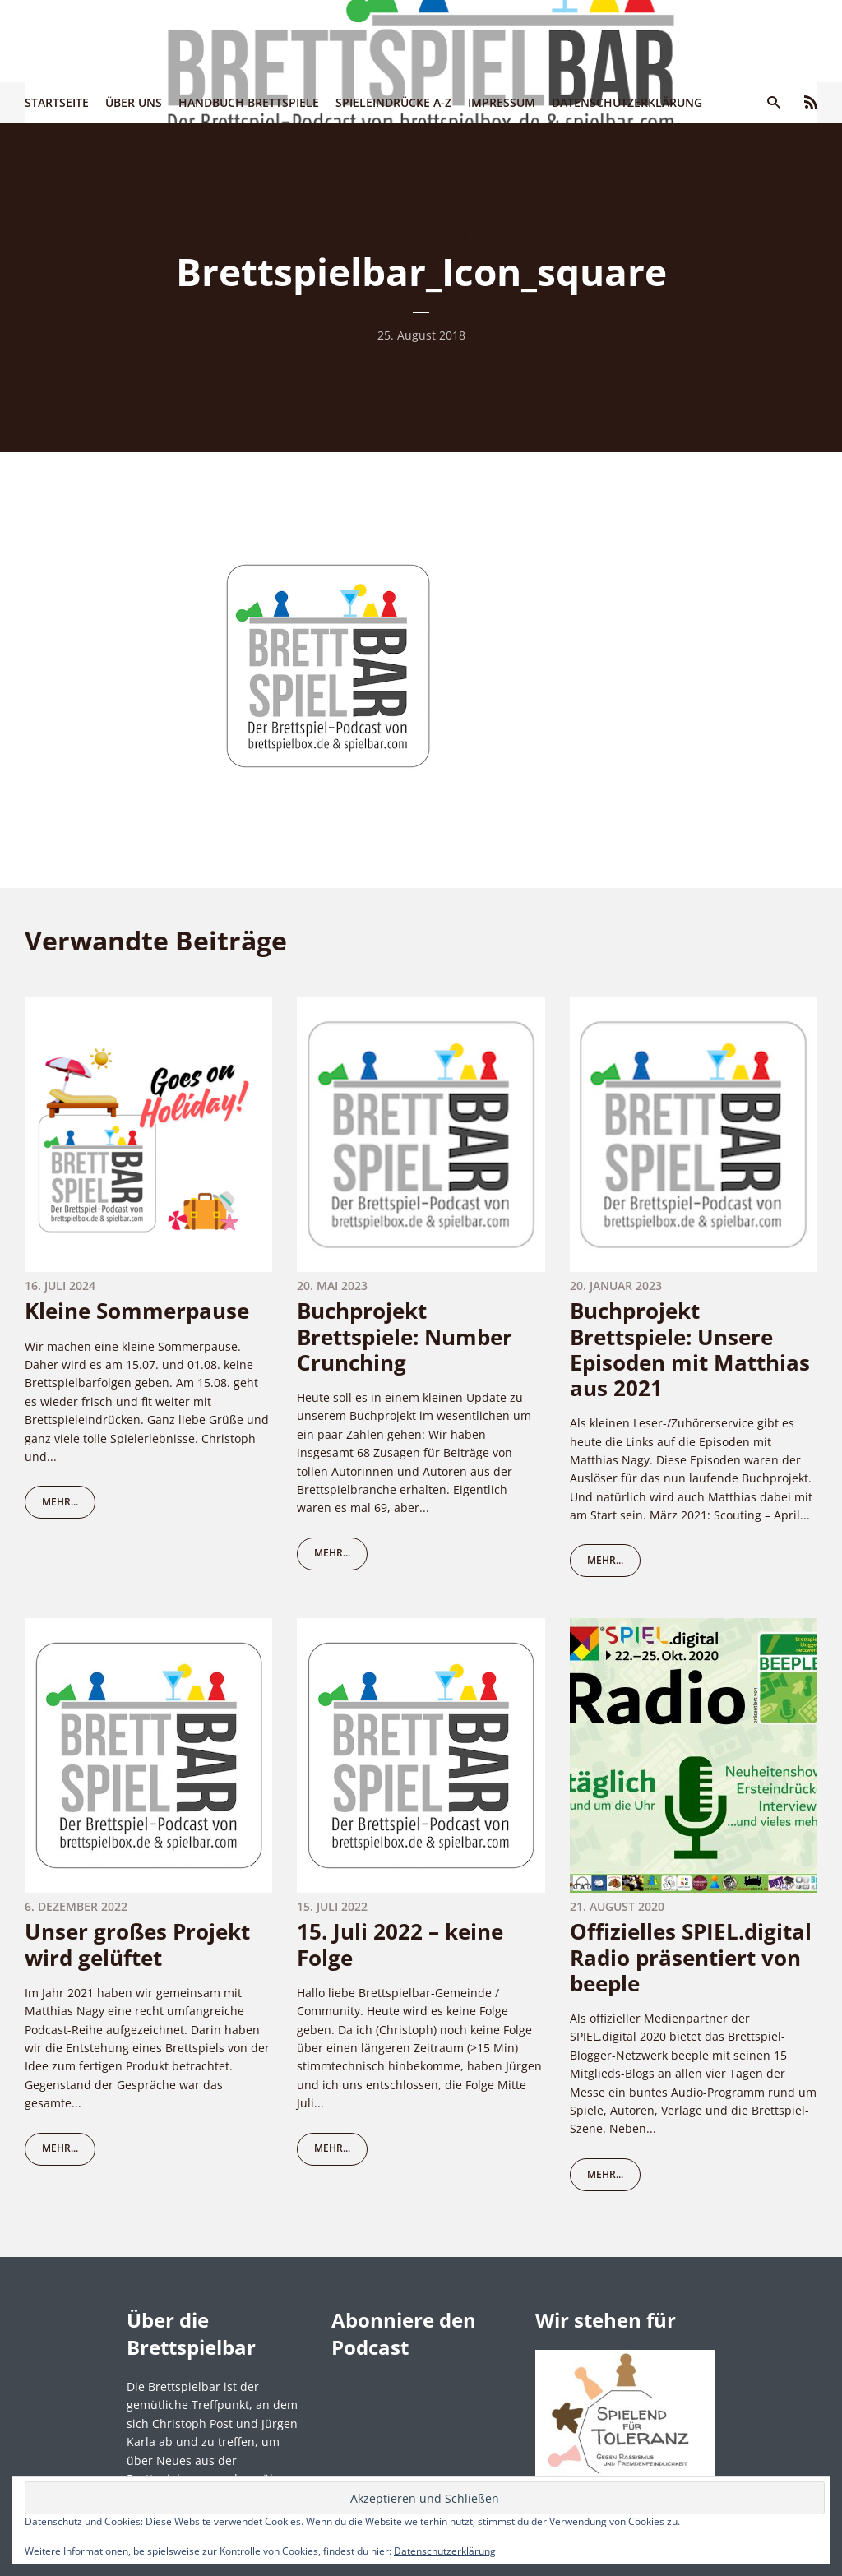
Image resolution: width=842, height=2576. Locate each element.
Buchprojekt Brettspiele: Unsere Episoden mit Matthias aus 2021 (690, 1349)
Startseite (57, 102)
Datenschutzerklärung (627, 102)
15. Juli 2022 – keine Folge (400, 1944)
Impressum (501, 102)
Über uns (133, 102)
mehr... (60, 1502)
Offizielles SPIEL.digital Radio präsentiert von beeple (691, 1957)
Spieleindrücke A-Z (393, 102)
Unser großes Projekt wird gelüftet (137, 1944)
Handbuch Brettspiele (248, 102)
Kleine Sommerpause (137, 1310)
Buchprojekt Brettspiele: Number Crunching (404, 1336)
